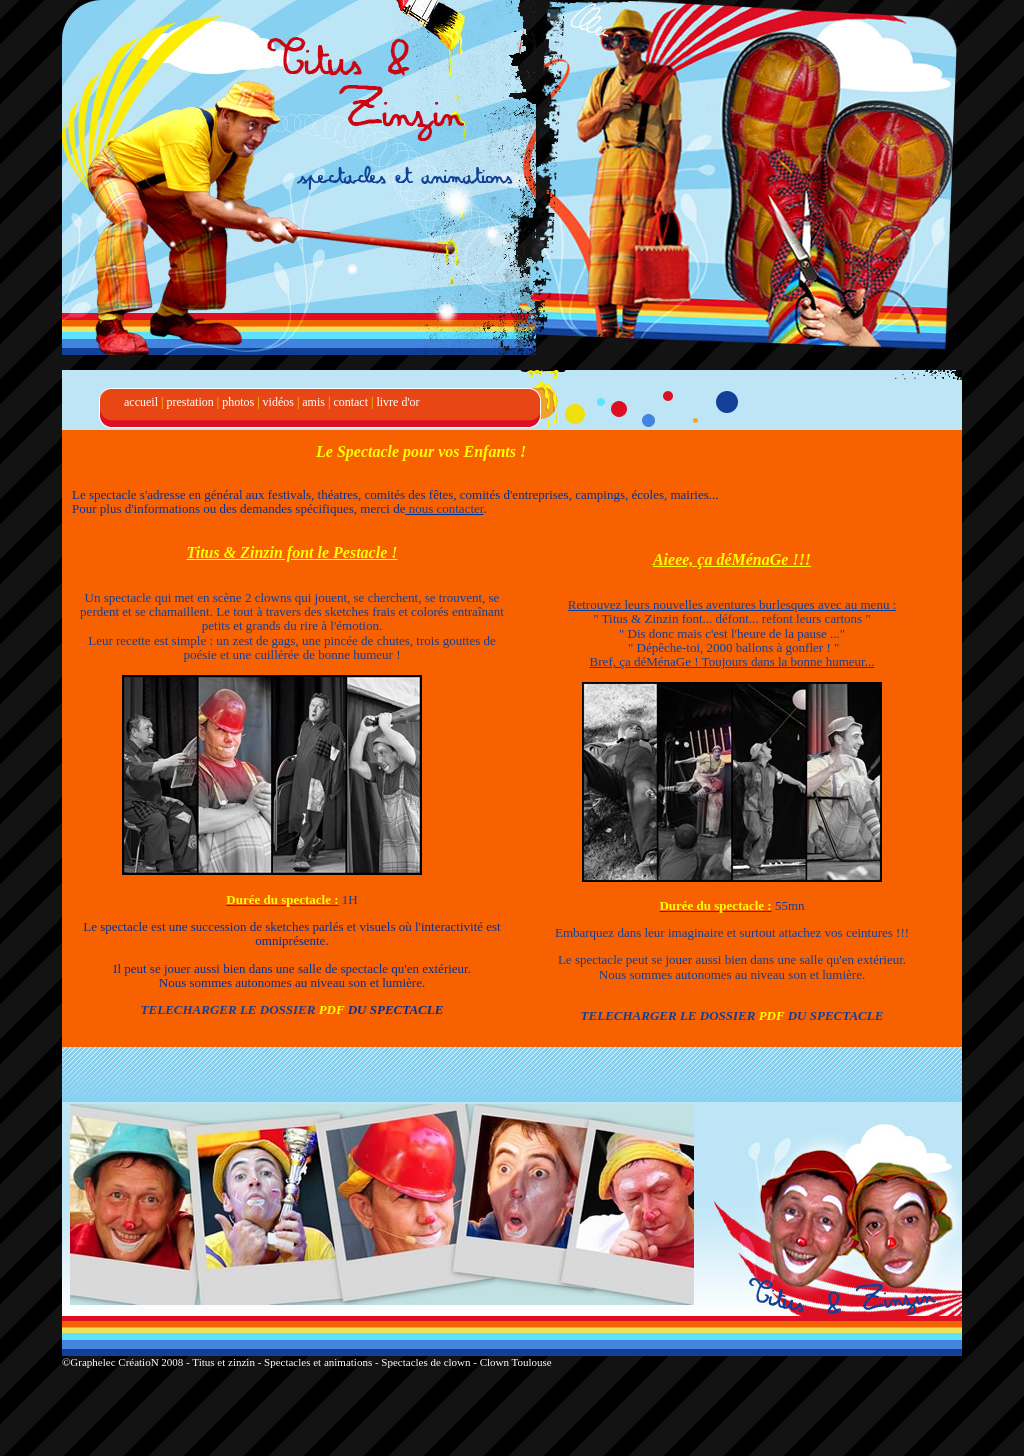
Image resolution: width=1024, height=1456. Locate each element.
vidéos (278, 402)
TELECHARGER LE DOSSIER (228, 1009)
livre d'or (397, 402)
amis (313, 402)
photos (238, 402)
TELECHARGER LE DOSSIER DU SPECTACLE (732, 1015)
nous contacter (444, 508)
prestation (189, 402)
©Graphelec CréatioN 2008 (124, 1362)
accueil (141, 402)
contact (350, 402)
